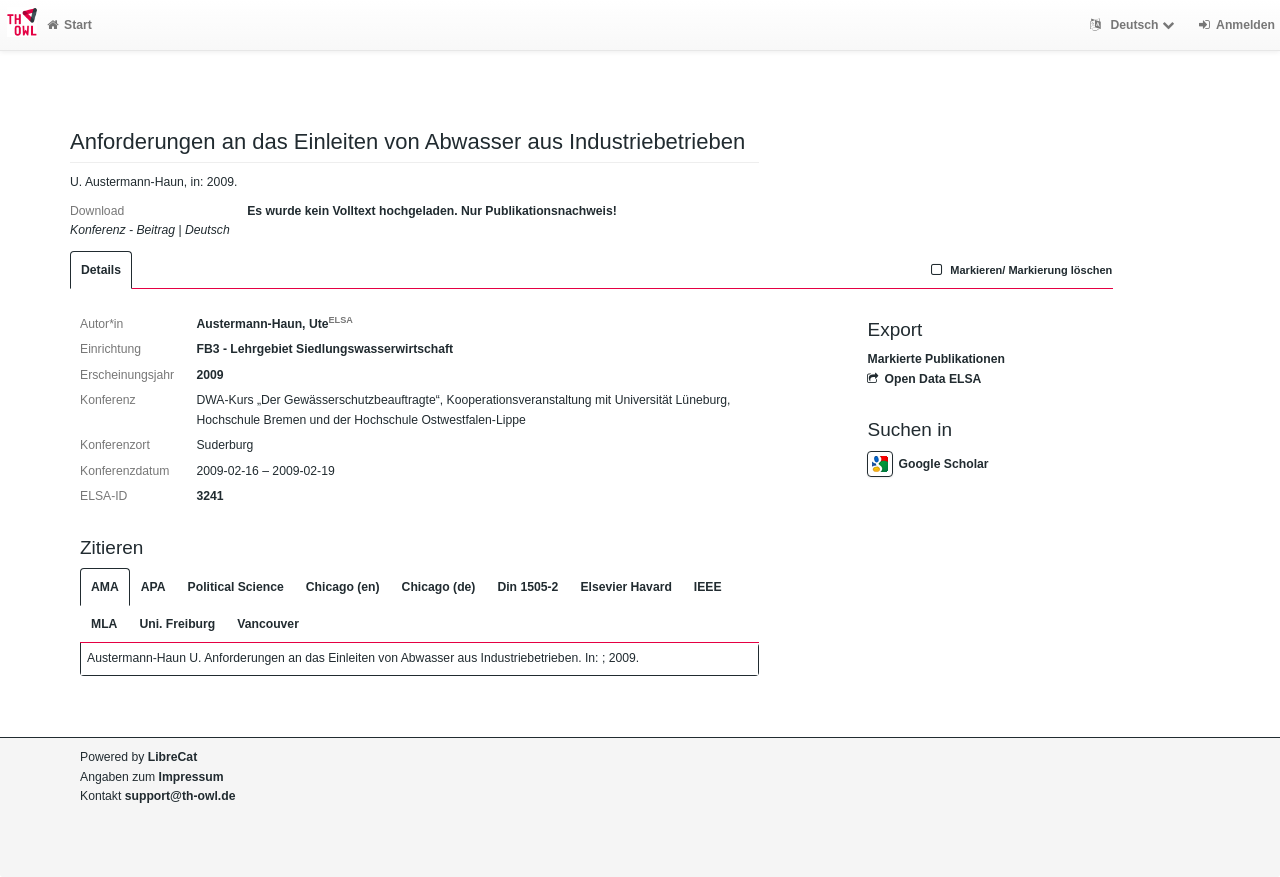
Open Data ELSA (924, 379)
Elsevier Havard (625, 587)
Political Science (236, 587)
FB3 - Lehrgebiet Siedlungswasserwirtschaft (324, 349)
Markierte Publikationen (935, 359)
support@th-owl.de (180, 796)
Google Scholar (927, 464)
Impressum (191, 777)
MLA (104, 624)
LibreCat (172, 757)
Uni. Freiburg (177, 624)
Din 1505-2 (527, 587)
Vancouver (268, 624)
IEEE (708, 587)
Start (69, 25)
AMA (105, 587)
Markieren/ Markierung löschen (1020, 270)
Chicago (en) (343, 587)
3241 (209, 496)
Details (101, 270)
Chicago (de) (439, 587)
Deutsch (1134, 25)
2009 (209, 375)
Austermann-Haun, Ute (274, 324)
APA (153, 587)
